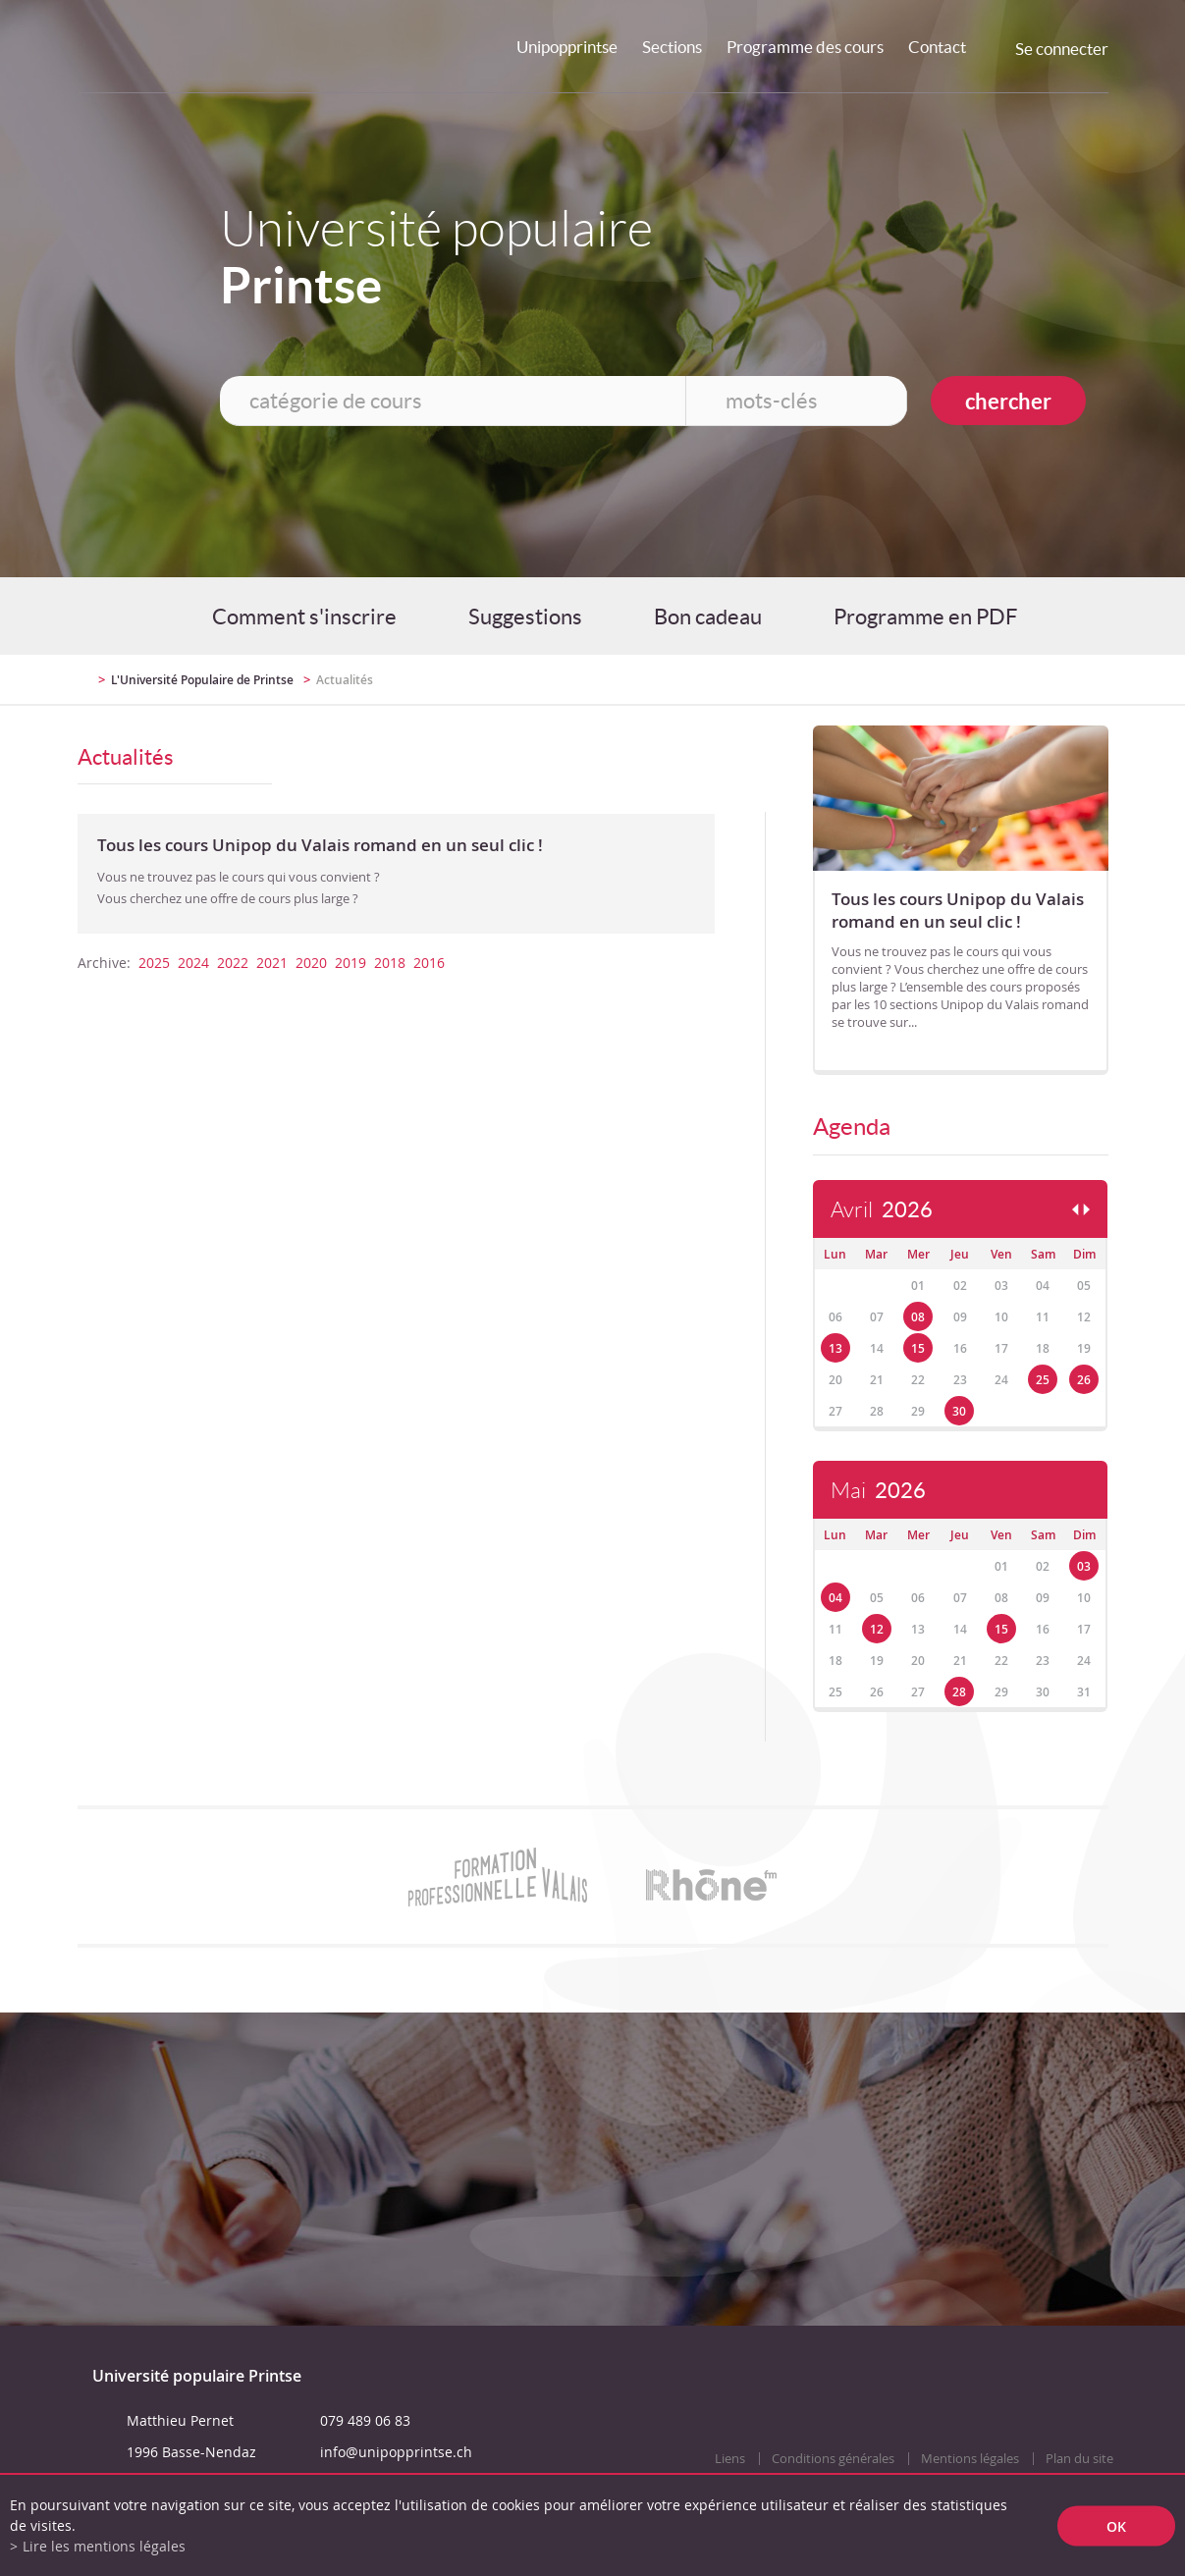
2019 (350, 962)
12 (877, 1629)
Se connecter (1061, 48)
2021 (272, 962)
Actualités (344, 679)
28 (959, 1692)
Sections (672, 46)
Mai (878, 1490)
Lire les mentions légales (104, 2546)
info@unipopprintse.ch (396, 2451)
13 (835, 1348)
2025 (154, 962)
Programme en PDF (925, 616)
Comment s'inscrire (304, 616)
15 (918, 1348)
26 (1084, 1379)
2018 (389, 962)
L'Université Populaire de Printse (202, 679)
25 (1043, 1379)
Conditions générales (833, 2458)
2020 (311, 962)
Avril (882, 1210)
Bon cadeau (708, 616)
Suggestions (525, 616)
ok (1116, 2525)
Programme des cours (805, 46)
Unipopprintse (567, 46)
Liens (730, 2458)
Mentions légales (970, 2458)
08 (918, 1317)
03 (1084, 1566)
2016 (429, 962)
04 (835, 1597)
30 (959, 1411)
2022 (232, 962)
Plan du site (1079, 2458)
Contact (937, 46)
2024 (193, 962)
